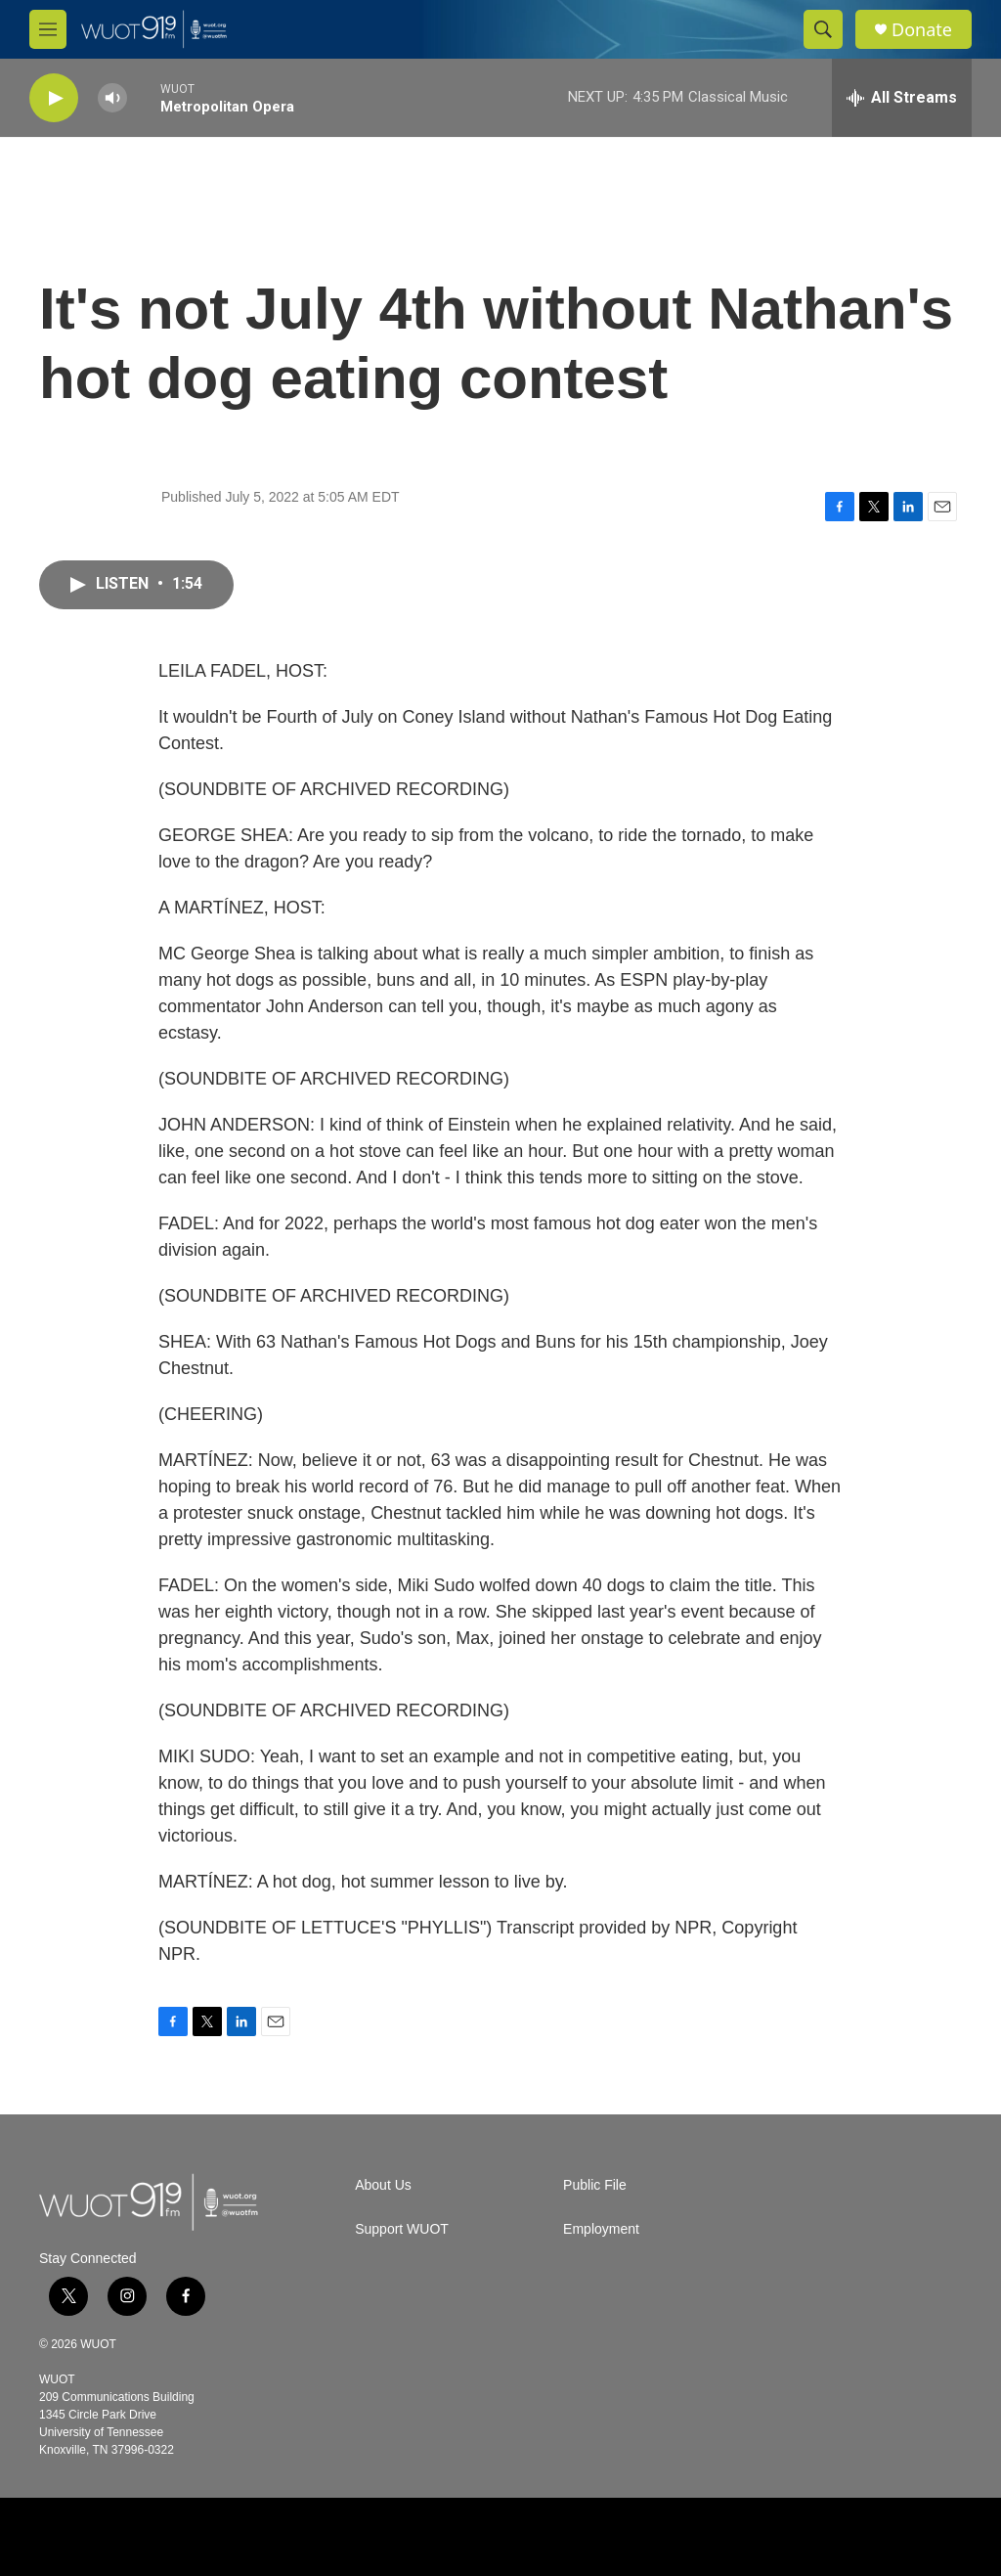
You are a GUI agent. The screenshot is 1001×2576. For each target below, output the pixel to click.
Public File (595, 2185)
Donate (922, 30)
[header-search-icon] (823, 29)
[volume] (112, 98)
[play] (53, 98)
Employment (601, 2229)
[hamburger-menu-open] (47, 29)
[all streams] (902, 98)
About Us (383, 2185)
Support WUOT (402, 2229)
